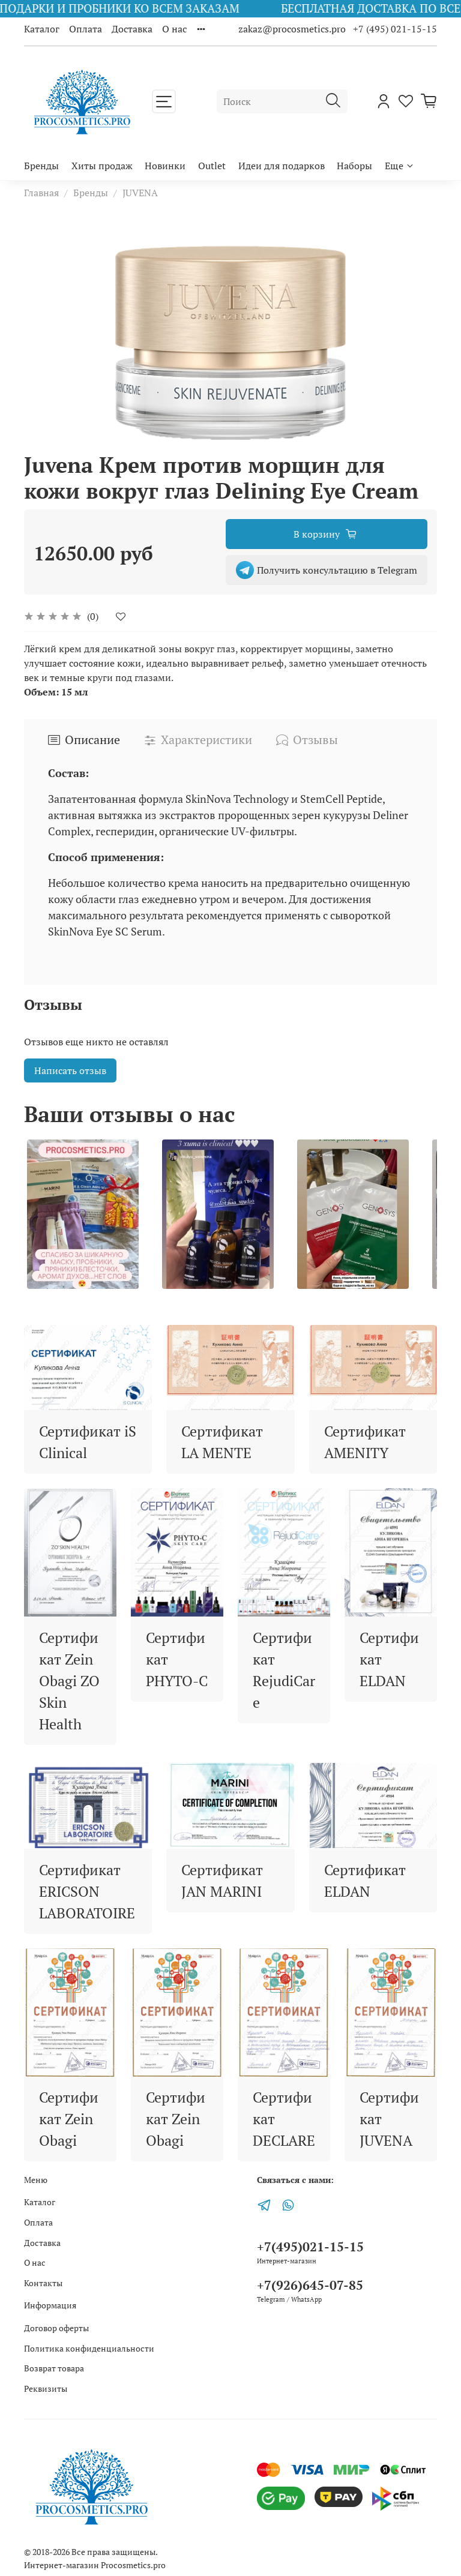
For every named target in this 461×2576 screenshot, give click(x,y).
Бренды (41, 165)
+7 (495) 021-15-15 (395, 28)
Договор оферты (56, 2328)
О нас (174, 28)
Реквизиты (45, 2388)
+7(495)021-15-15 (310, 2246)
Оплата (85, 28)
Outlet (212, 165)
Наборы (354, 165)
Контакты (43, 2283)
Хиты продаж (102, 165)
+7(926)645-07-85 (310, 2285)
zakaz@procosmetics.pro (293, 28)
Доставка (132, 28)
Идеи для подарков (281, 165)
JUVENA (140, 192)
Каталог (41, 28)
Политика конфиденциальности (89, 2348)
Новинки (165, 165)
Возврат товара (54, 2368)
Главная (41, 192)
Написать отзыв (70, 1070)
